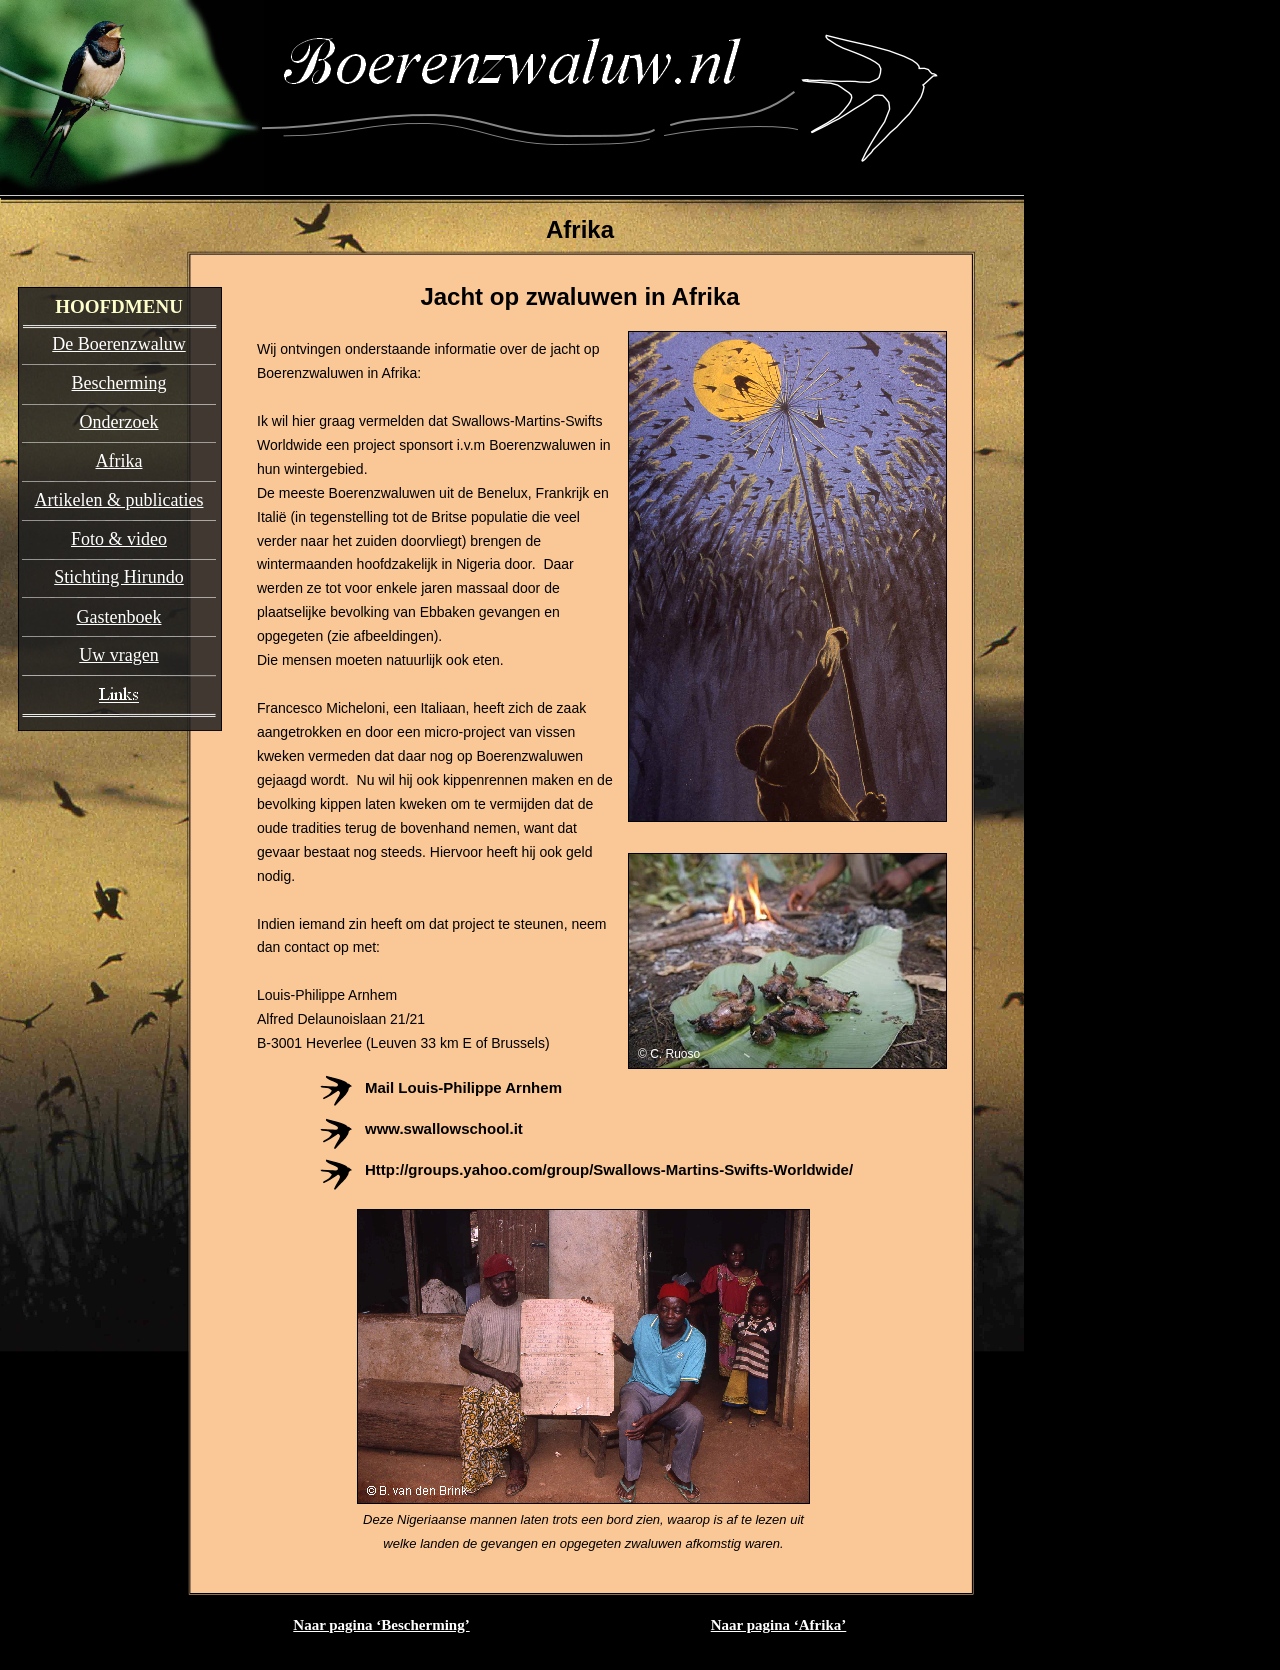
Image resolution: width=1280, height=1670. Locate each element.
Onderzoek (119, 422)
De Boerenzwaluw (118, 344)
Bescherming (119, 383)
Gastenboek (119, 617)
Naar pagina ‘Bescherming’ (381, 1625)
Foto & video (119, 539)
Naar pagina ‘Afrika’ (779, 1625)
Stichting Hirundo (119, 577)
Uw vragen (118, 655)
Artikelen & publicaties (119, 500)
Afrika (119, 461)
